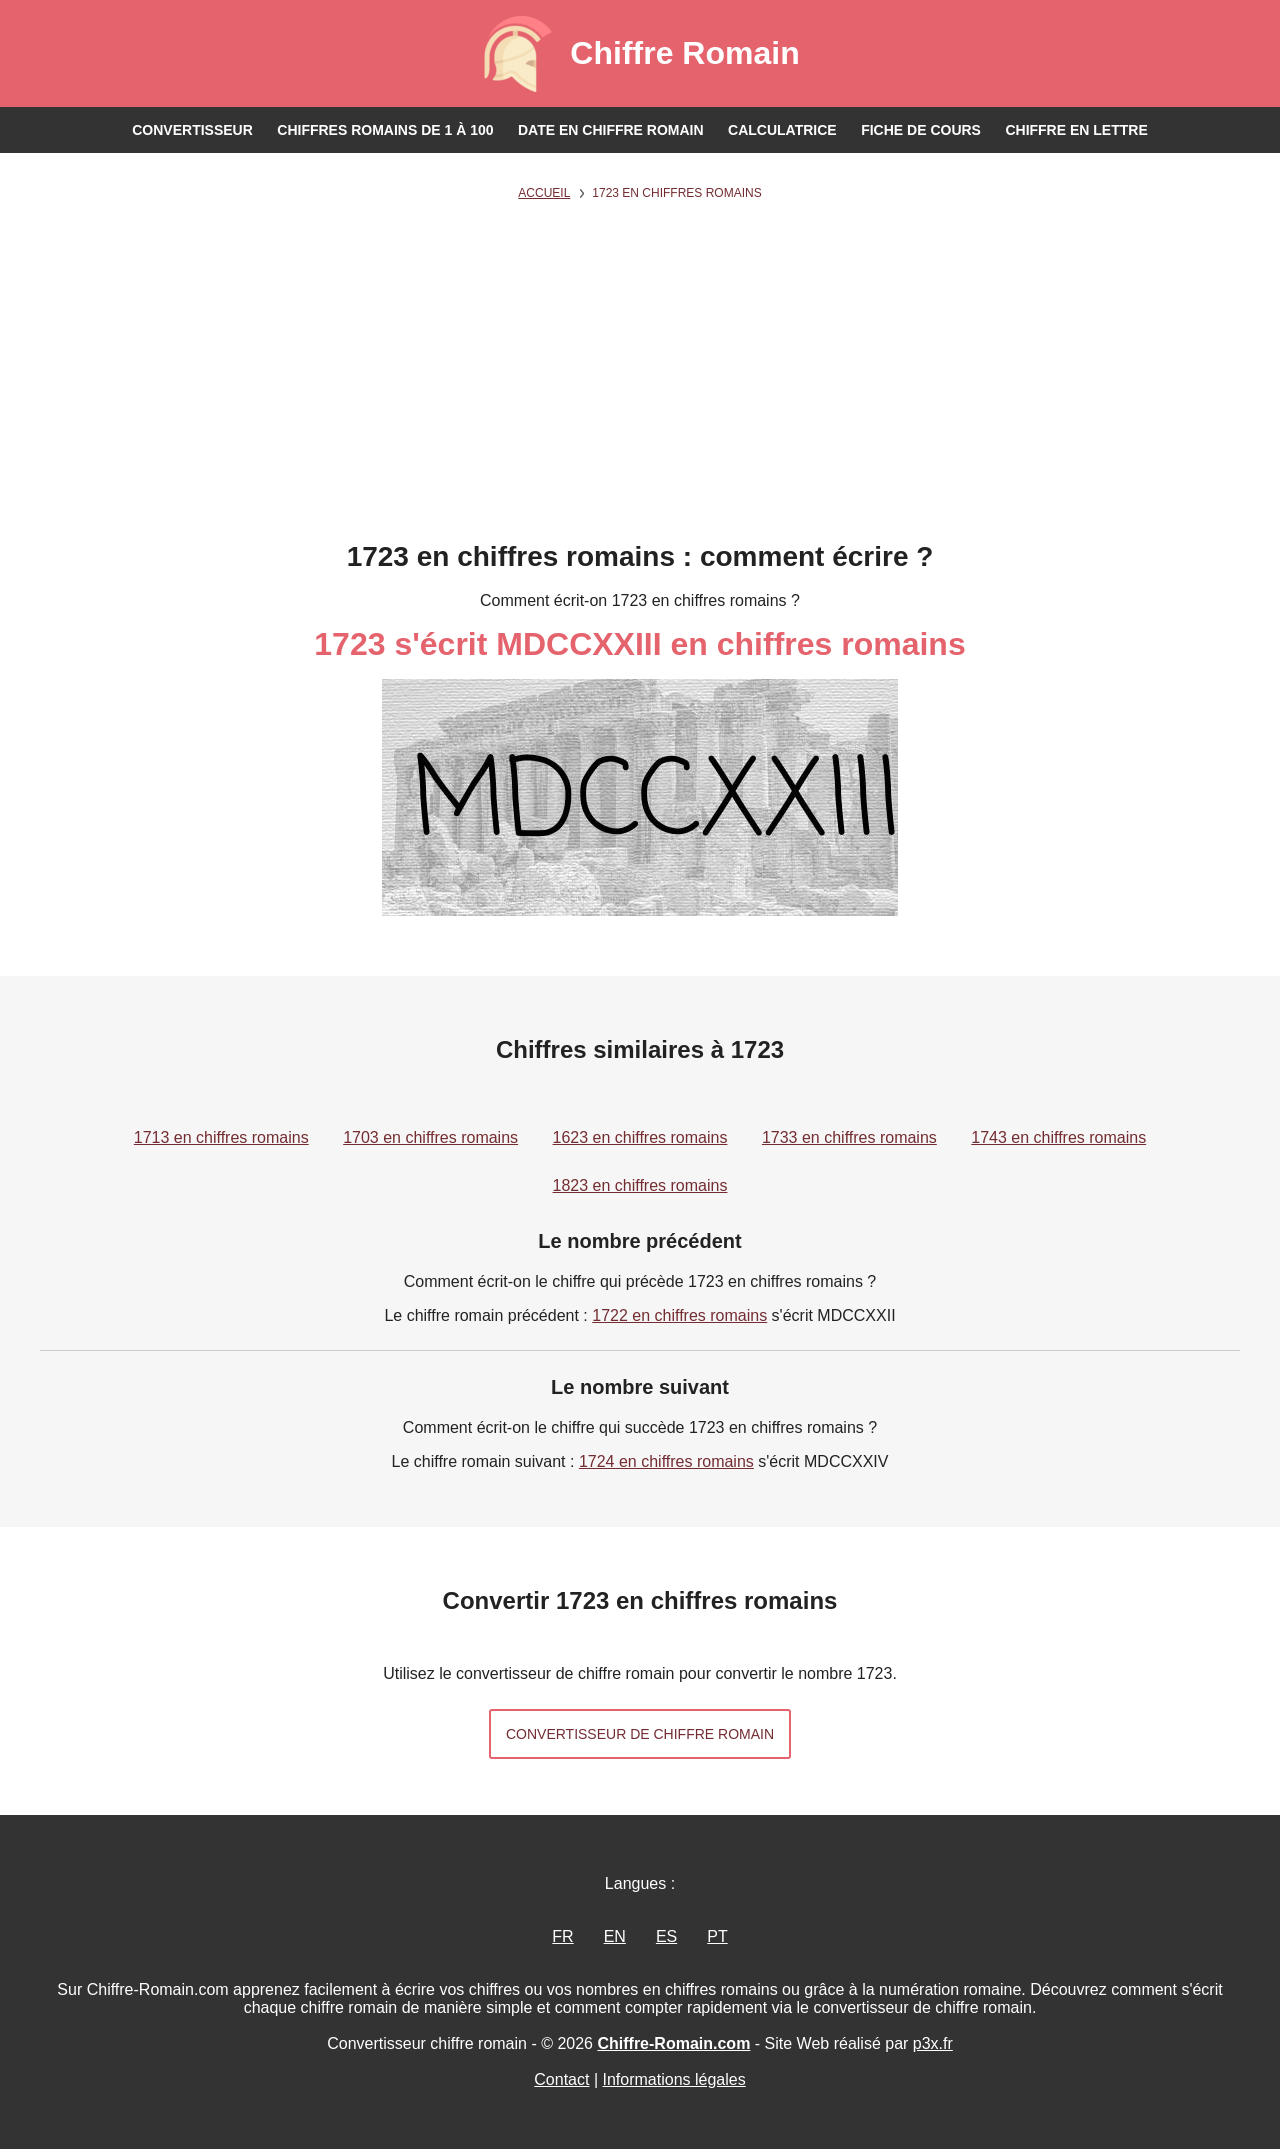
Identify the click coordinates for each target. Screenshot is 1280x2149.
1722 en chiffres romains (679, 1315)
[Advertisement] (640, 391)
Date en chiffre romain (611, 130)
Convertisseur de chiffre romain (640, 1734)
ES (666, 1936)
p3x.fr (933, 2043)
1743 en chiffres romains (1058, 1137)
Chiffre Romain (684, 53)
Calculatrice (782, 130)
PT (717, 1936)
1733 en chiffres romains (849, 1137)
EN (615, 1936)
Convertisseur (192, 130)
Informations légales (674, 2079)
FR (562, 1936)
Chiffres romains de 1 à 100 (385, 130)
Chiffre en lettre (1076, 130)
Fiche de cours (921, 130)
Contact (561, 2079)
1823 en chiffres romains (640, 1185)
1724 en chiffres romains (666, 1461)
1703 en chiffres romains (430, 1137)
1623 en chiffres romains (640, 1137)
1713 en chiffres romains (221, 1137)
